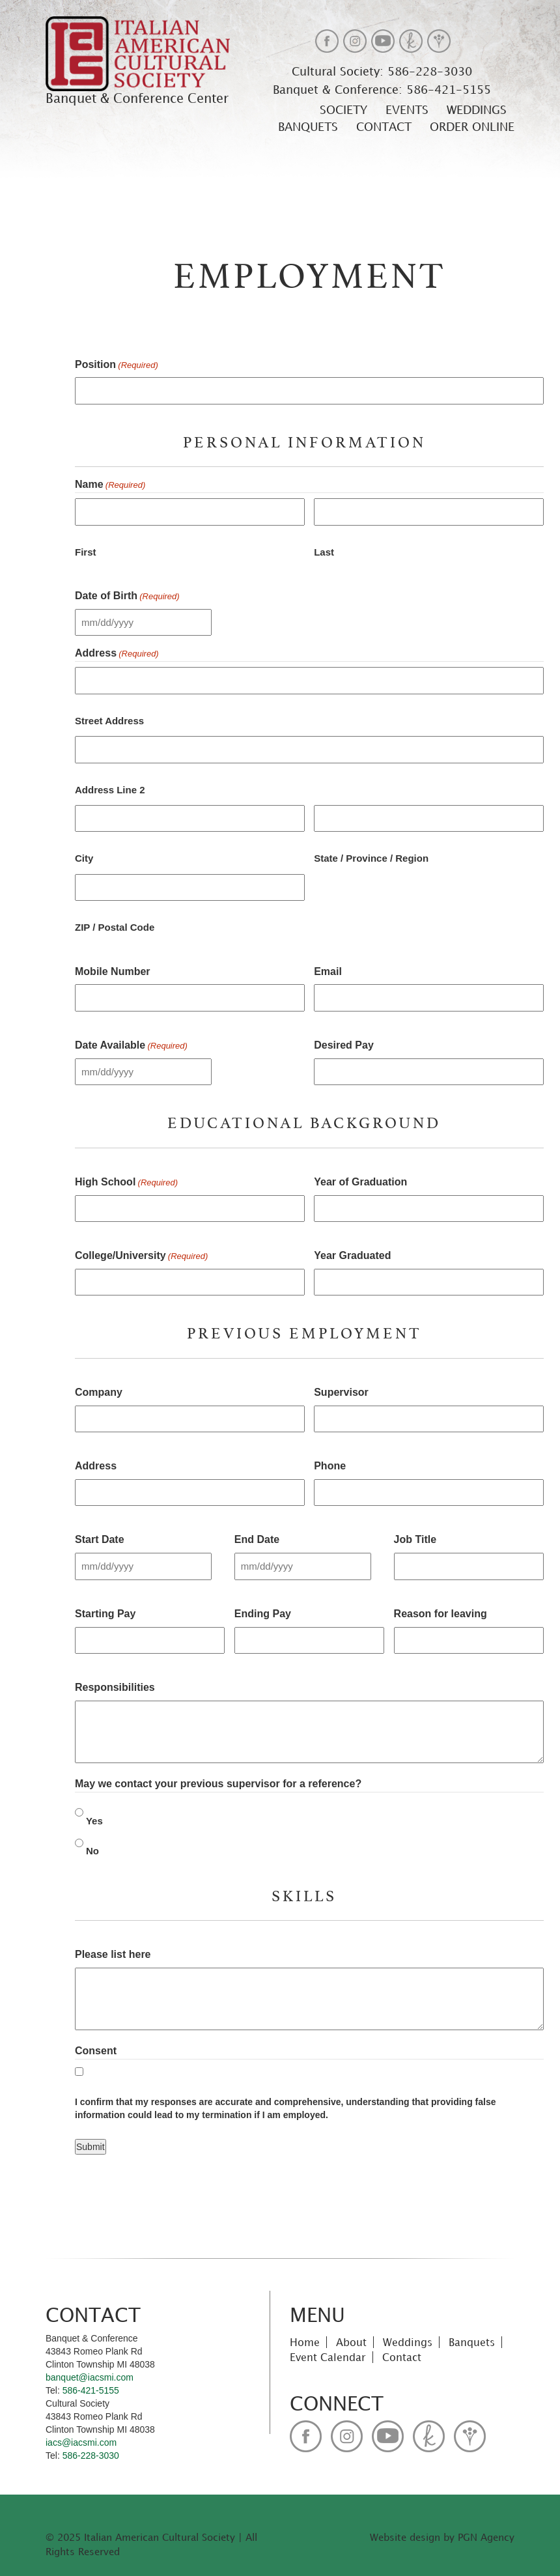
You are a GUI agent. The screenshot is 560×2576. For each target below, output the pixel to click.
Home (305, 2342)
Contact (384, 126)
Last (324, 552)
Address (96, 1465)
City (84, 858)
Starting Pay (105, 1613)
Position (116, 365)
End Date (256, 1539)
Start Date (99, 1539)
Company (98, 1392)
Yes (94, 1820)
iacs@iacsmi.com (81, 2442)
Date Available (131, 1046)
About (351, 2342)
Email (328, 971)
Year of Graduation (360, 1181)
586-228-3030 (428, 71)
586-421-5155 (446, 89)
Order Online (472, 126)
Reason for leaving (440, 1613)
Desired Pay (344, 1045)
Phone (330, 1465)
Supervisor (341, 1392)
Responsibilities (115, 1687)
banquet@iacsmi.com (89, 2377)
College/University (141, 1256)
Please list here (113, 1954)
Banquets (308, 126)
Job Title (415, 1539)
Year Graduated (352, 1255)
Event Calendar (328, 2357)
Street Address (109, 720)
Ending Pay (262, 1613)
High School (126, 1182)
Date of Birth (127, 596)
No (92, 1850)
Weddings (477, 109)
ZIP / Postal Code (114, 927)
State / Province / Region (371, 858)
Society (343, 109)
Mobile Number (112, 971)
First (85, 552)
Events (406, 109)
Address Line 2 (110, 789)
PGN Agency (486, 2537)
